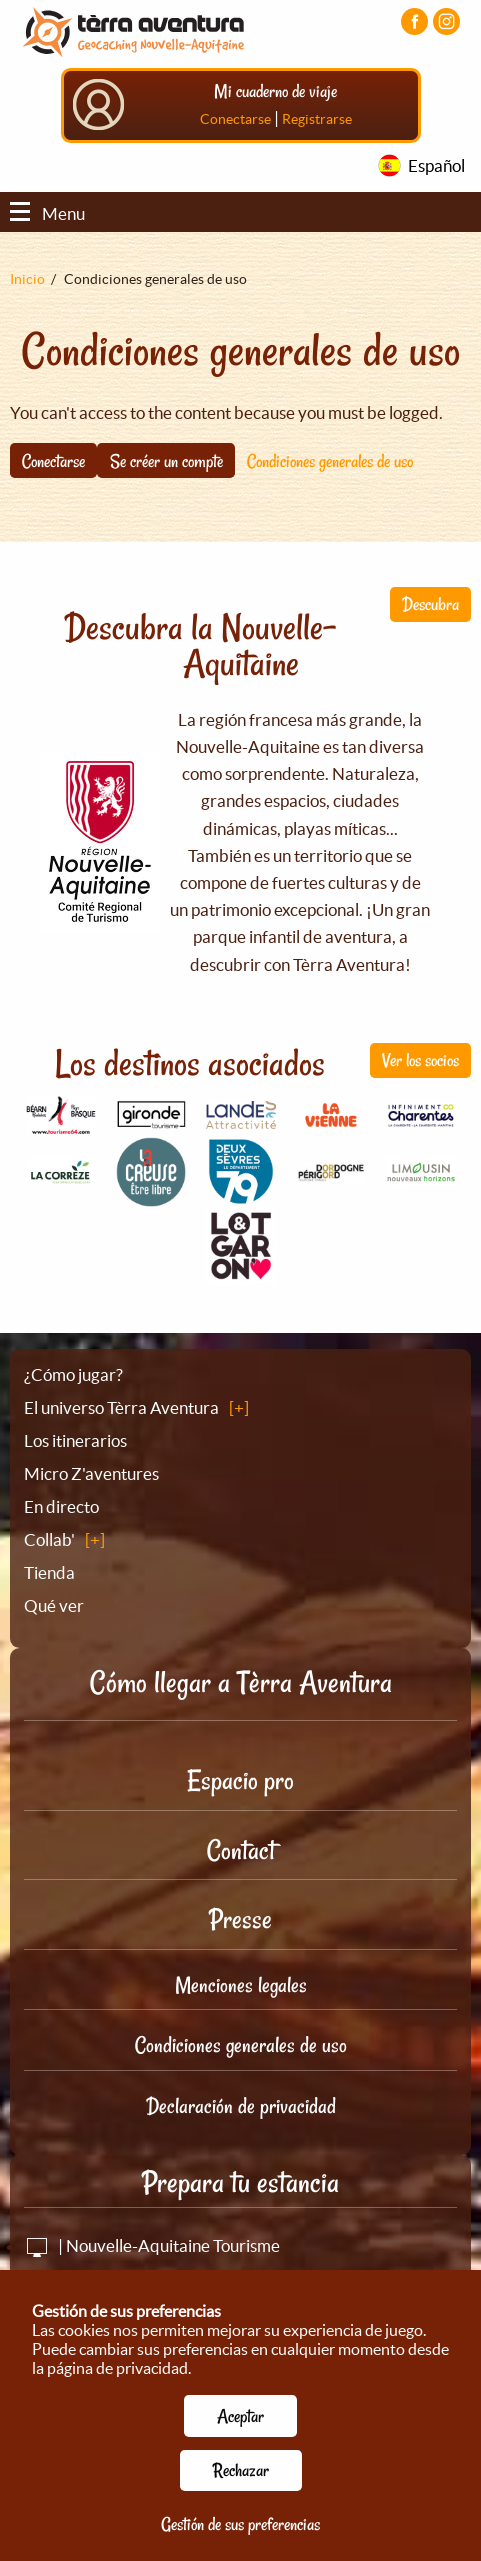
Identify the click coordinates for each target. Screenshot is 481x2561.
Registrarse (317, 127)
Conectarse (235, 127)
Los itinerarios (75, 1448)
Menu (47, 221)
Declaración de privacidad (241, 2114)
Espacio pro (240, 1788)
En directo (61, 1514)
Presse (240, 1927)
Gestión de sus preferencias (240, 2524)
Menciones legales (241, 1993)
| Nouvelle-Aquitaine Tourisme (152, 2253)
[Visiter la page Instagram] (446, 21)
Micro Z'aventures (91, 1481)
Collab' (49, 1547)
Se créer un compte (166, 468)
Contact (241, 1858)
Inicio (27, 287)
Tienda (49, 1580)
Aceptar (240, 2416)
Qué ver (54, 1613)
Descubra (430, 612)
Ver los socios (420, 1068)
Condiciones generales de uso (330, 468)
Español (436, 173)
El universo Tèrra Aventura (121, 1415)
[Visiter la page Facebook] (414, 21)
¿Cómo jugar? (73, 1382)
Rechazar (241, 2470)
